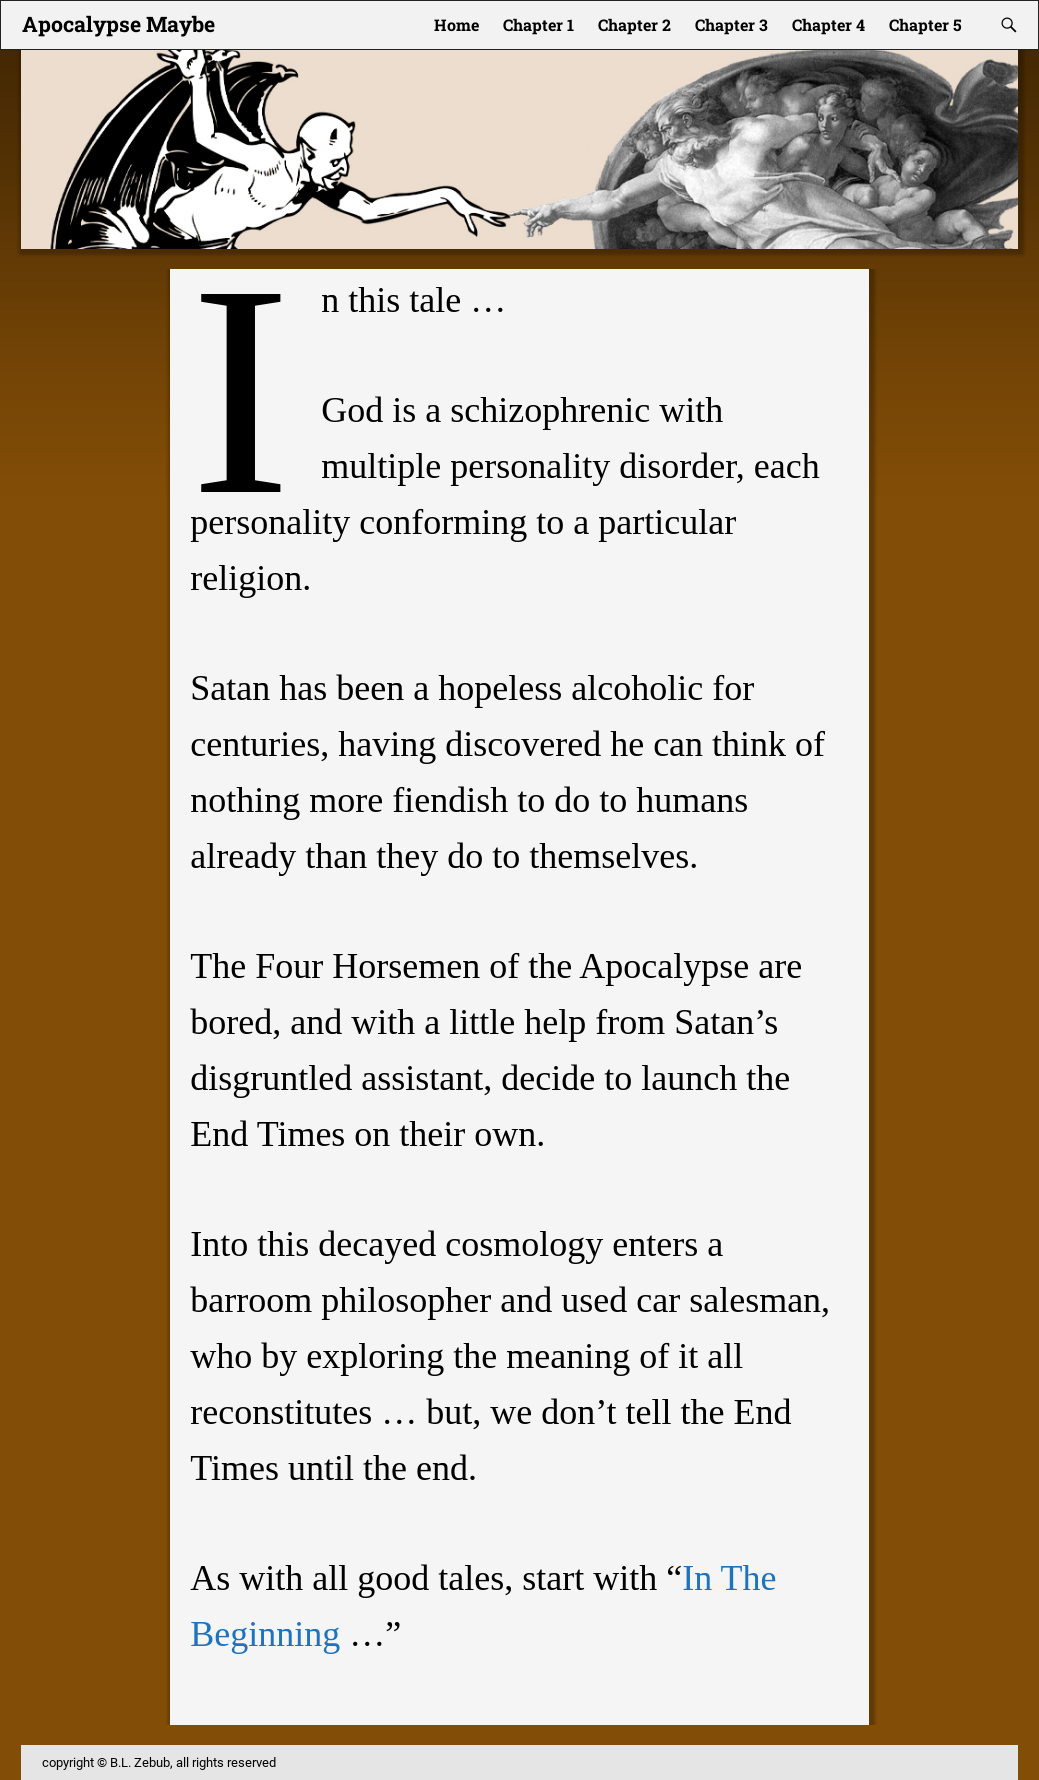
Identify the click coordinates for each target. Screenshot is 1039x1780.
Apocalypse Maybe (118, 24)
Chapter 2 (634, 24)
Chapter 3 (731, 24)
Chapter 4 (828, 24)
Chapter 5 (925, 24)
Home (456, 24)
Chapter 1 (538, 24)
